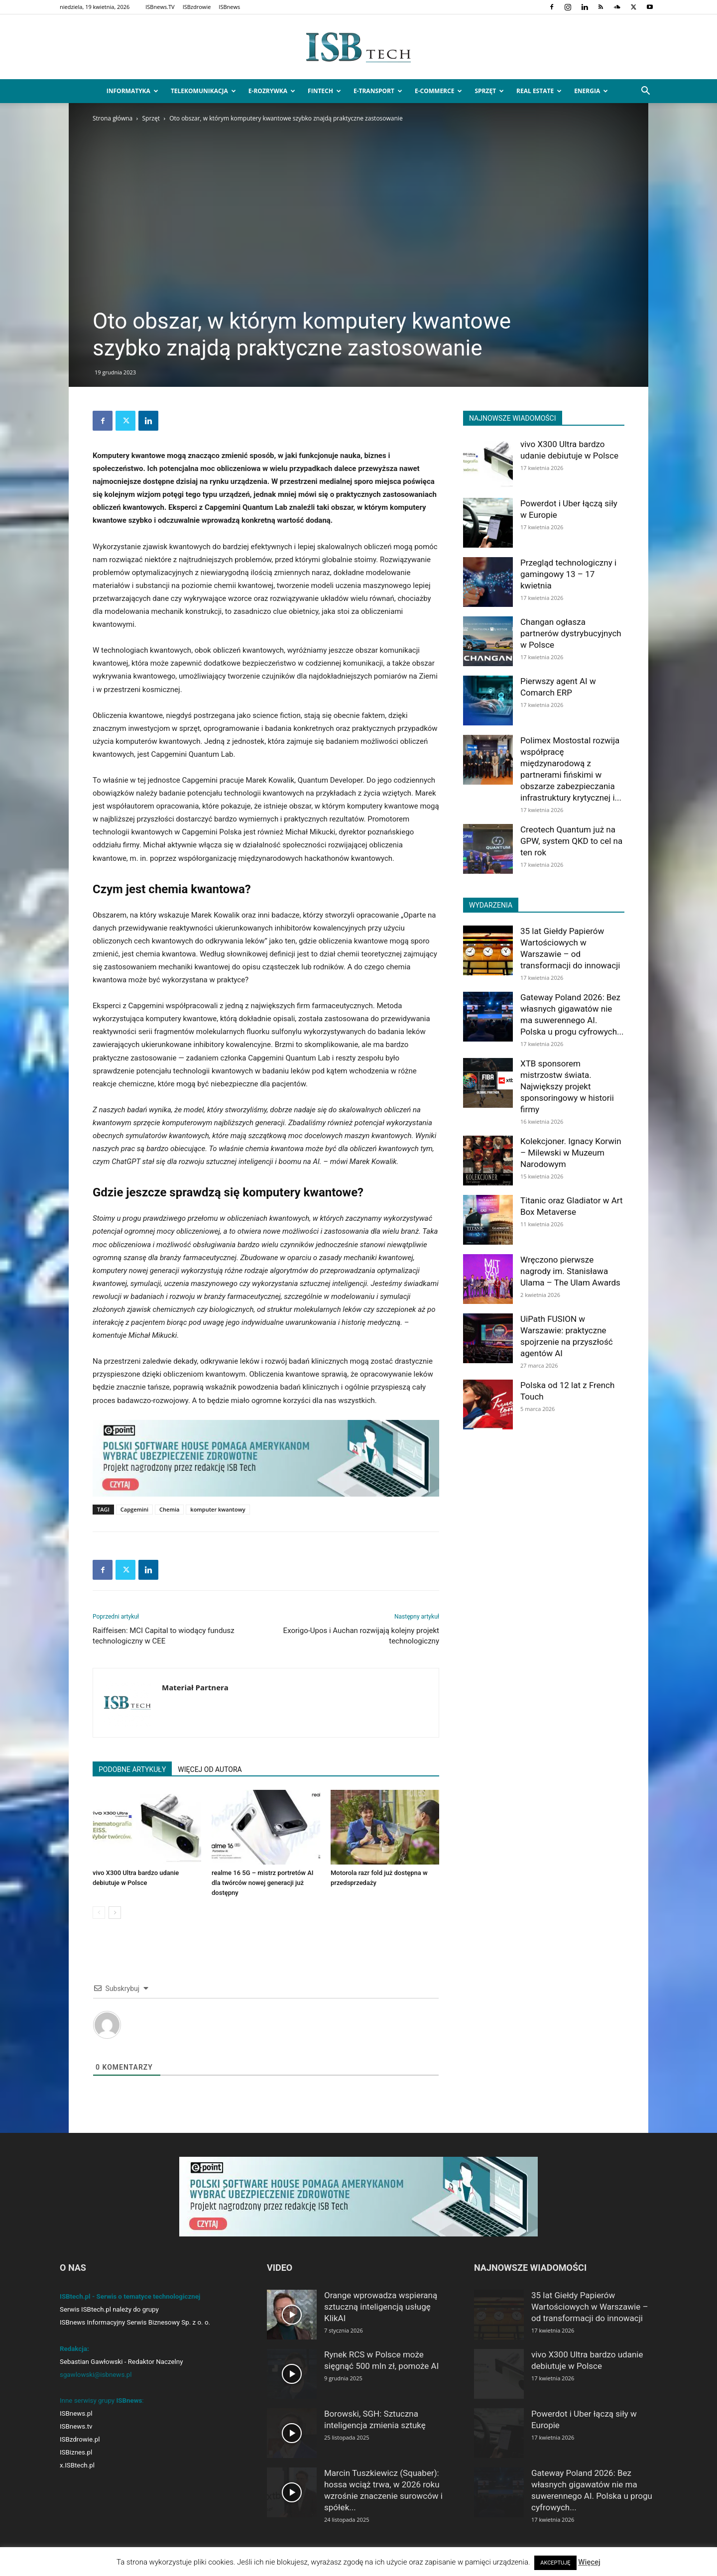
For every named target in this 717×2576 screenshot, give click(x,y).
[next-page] (115, 1912)
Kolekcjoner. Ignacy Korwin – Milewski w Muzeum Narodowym (570, 1152)
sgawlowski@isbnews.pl (96, 2374)
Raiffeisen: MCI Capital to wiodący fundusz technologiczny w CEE (164, 1635)
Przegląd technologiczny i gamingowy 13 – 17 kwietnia (568, 574)
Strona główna (112, 118)
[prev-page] (99, 1912)
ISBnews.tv (76, 2426)
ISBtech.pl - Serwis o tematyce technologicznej (130, 2296)
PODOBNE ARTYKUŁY (132, 1769)
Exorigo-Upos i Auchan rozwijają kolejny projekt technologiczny (361, 1635)
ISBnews (229, 6)
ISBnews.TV (159, 6)
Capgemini (134, 1509)
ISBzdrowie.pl (80, 2439)
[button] (645, 92)
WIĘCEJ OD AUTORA (209, 1769)
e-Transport (378, 91)
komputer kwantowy (217, 1509)
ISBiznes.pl (76, 2452)
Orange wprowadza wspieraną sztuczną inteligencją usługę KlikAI (380, 2306)
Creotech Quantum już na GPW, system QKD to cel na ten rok (571, 840)
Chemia (169, 1509)
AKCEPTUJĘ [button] (555, 2563)
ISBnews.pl (76, 2413)
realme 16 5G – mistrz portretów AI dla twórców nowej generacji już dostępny (262, 1882)
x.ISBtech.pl (77, 2465)
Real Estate (539, 91)
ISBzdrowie (197, 6)
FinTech (324, 91)
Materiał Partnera (195, 1687)
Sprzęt (489, 91)
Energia (591, 91)
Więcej (589, 2562)
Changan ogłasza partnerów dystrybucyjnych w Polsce (570, 633)
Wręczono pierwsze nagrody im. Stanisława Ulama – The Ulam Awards (570, 1271)
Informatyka (132, 91)
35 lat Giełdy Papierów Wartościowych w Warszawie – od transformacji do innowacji (589, 2306)
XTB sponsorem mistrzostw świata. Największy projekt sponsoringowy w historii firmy (567, 1086)
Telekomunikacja (203, 91)
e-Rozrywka (271, 91)
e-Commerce (438, 91)
